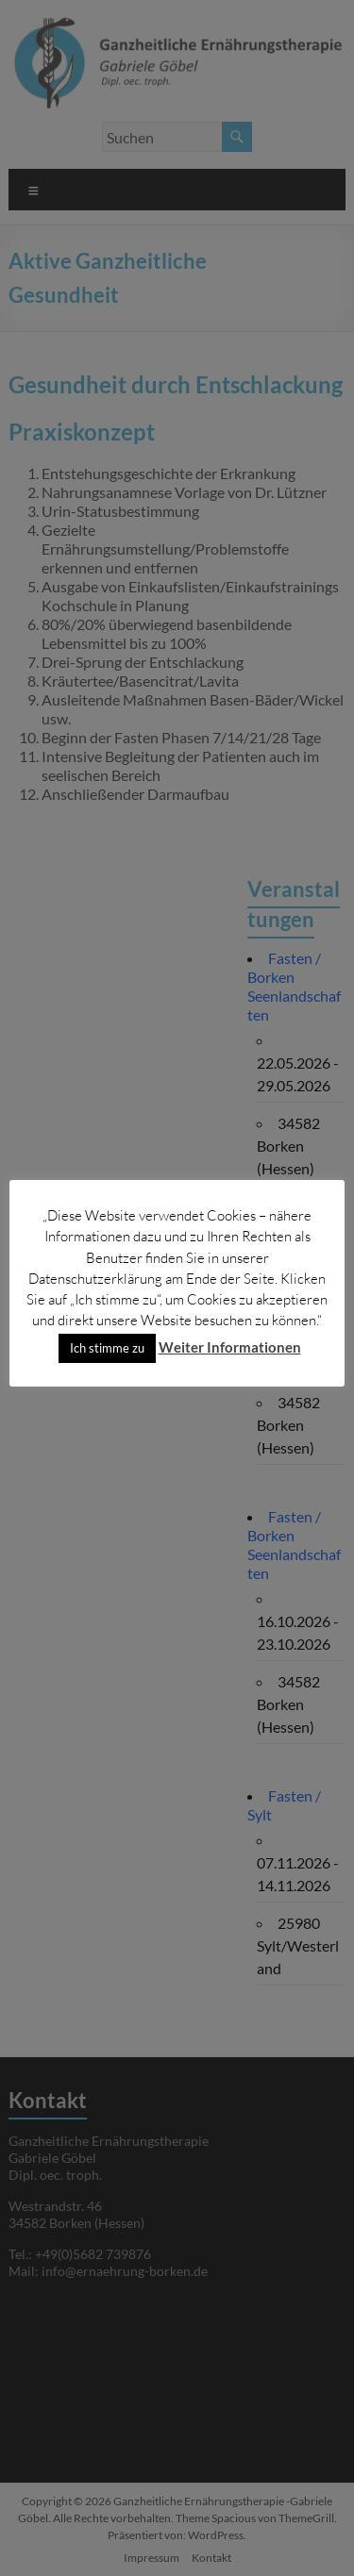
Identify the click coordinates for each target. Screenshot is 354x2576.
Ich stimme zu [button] (107, 1347)
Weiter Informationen (230, 1346)
